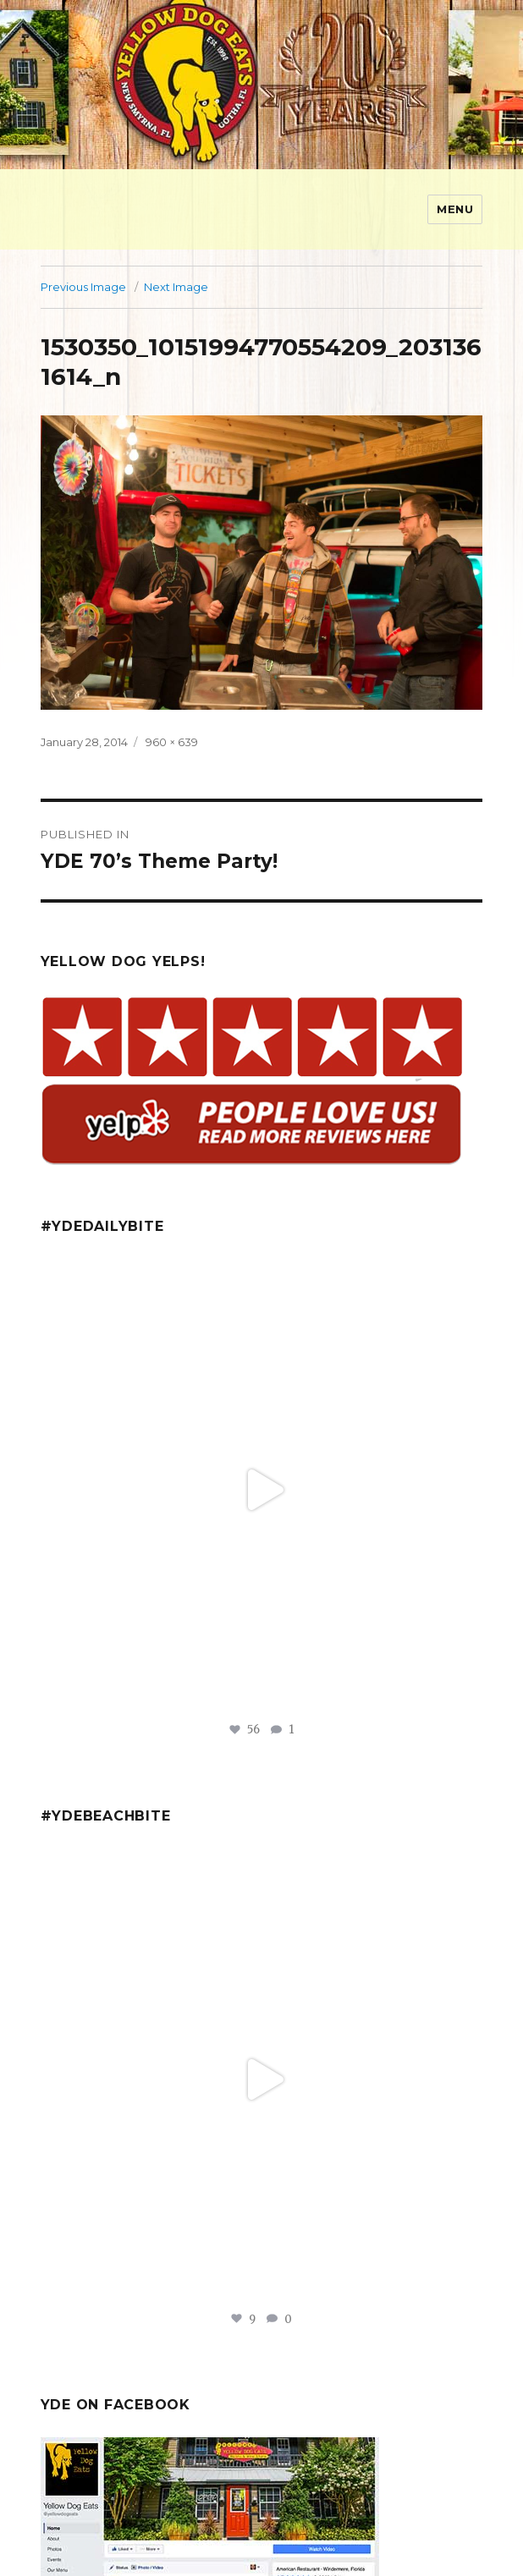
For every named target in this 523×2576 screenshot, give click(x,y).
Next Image (176, 287)
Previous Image (83, 287)
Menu (455, 209)
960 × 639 (172, 742)
